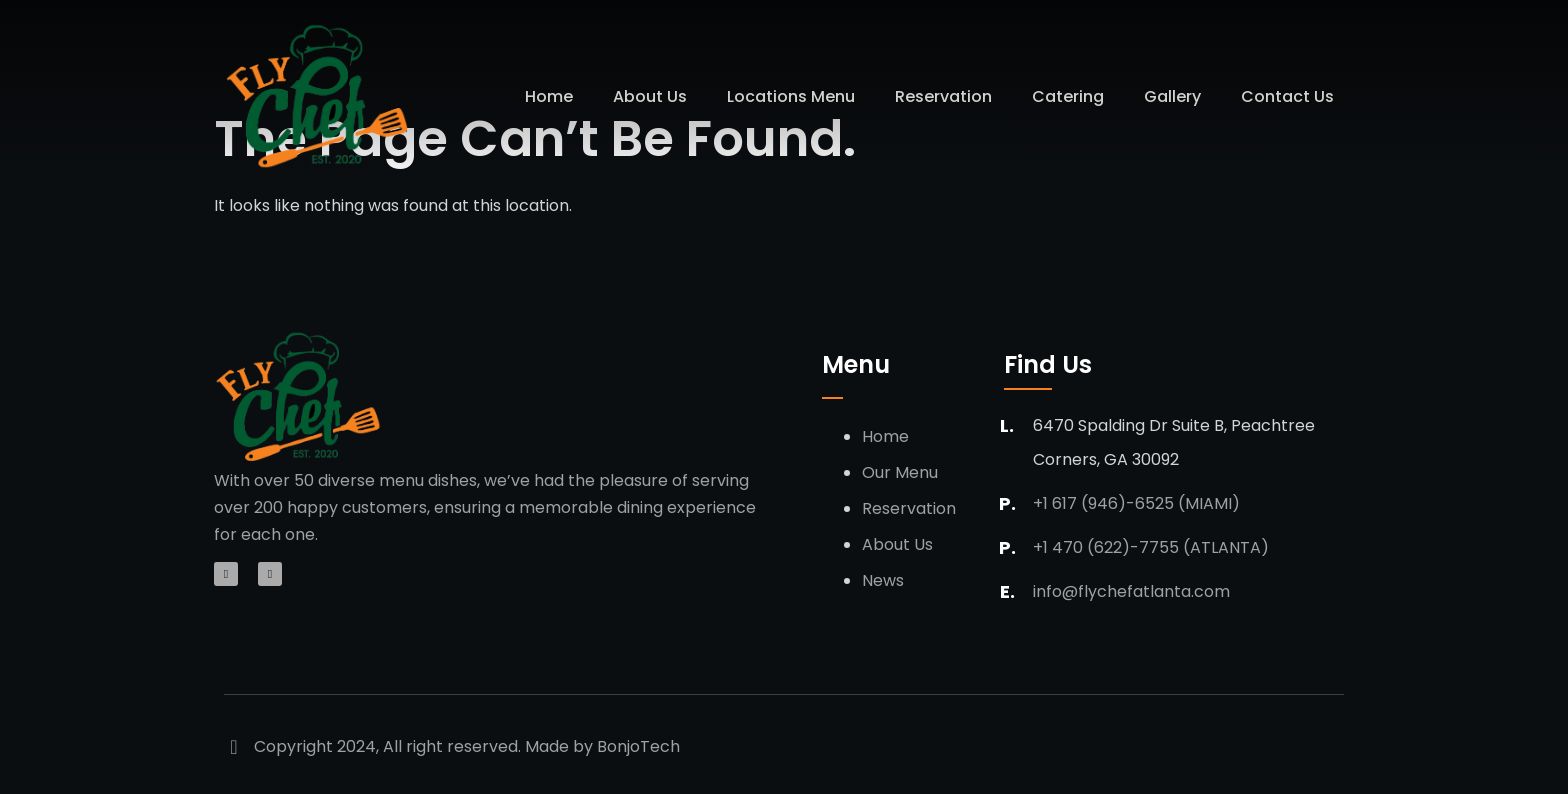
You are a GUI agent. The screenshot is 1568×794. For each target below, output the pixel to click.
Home (549, 96)
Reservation (943, 96)
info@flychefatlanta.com (1131, 591)
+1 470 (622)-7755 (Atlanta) (1151, 547)
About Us (650, 96)
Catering (1068, 96)
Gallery (1172, 96)
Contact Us (1287, 96)
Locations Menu (791, 96)
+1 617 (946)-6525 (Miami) (1136, 503)
